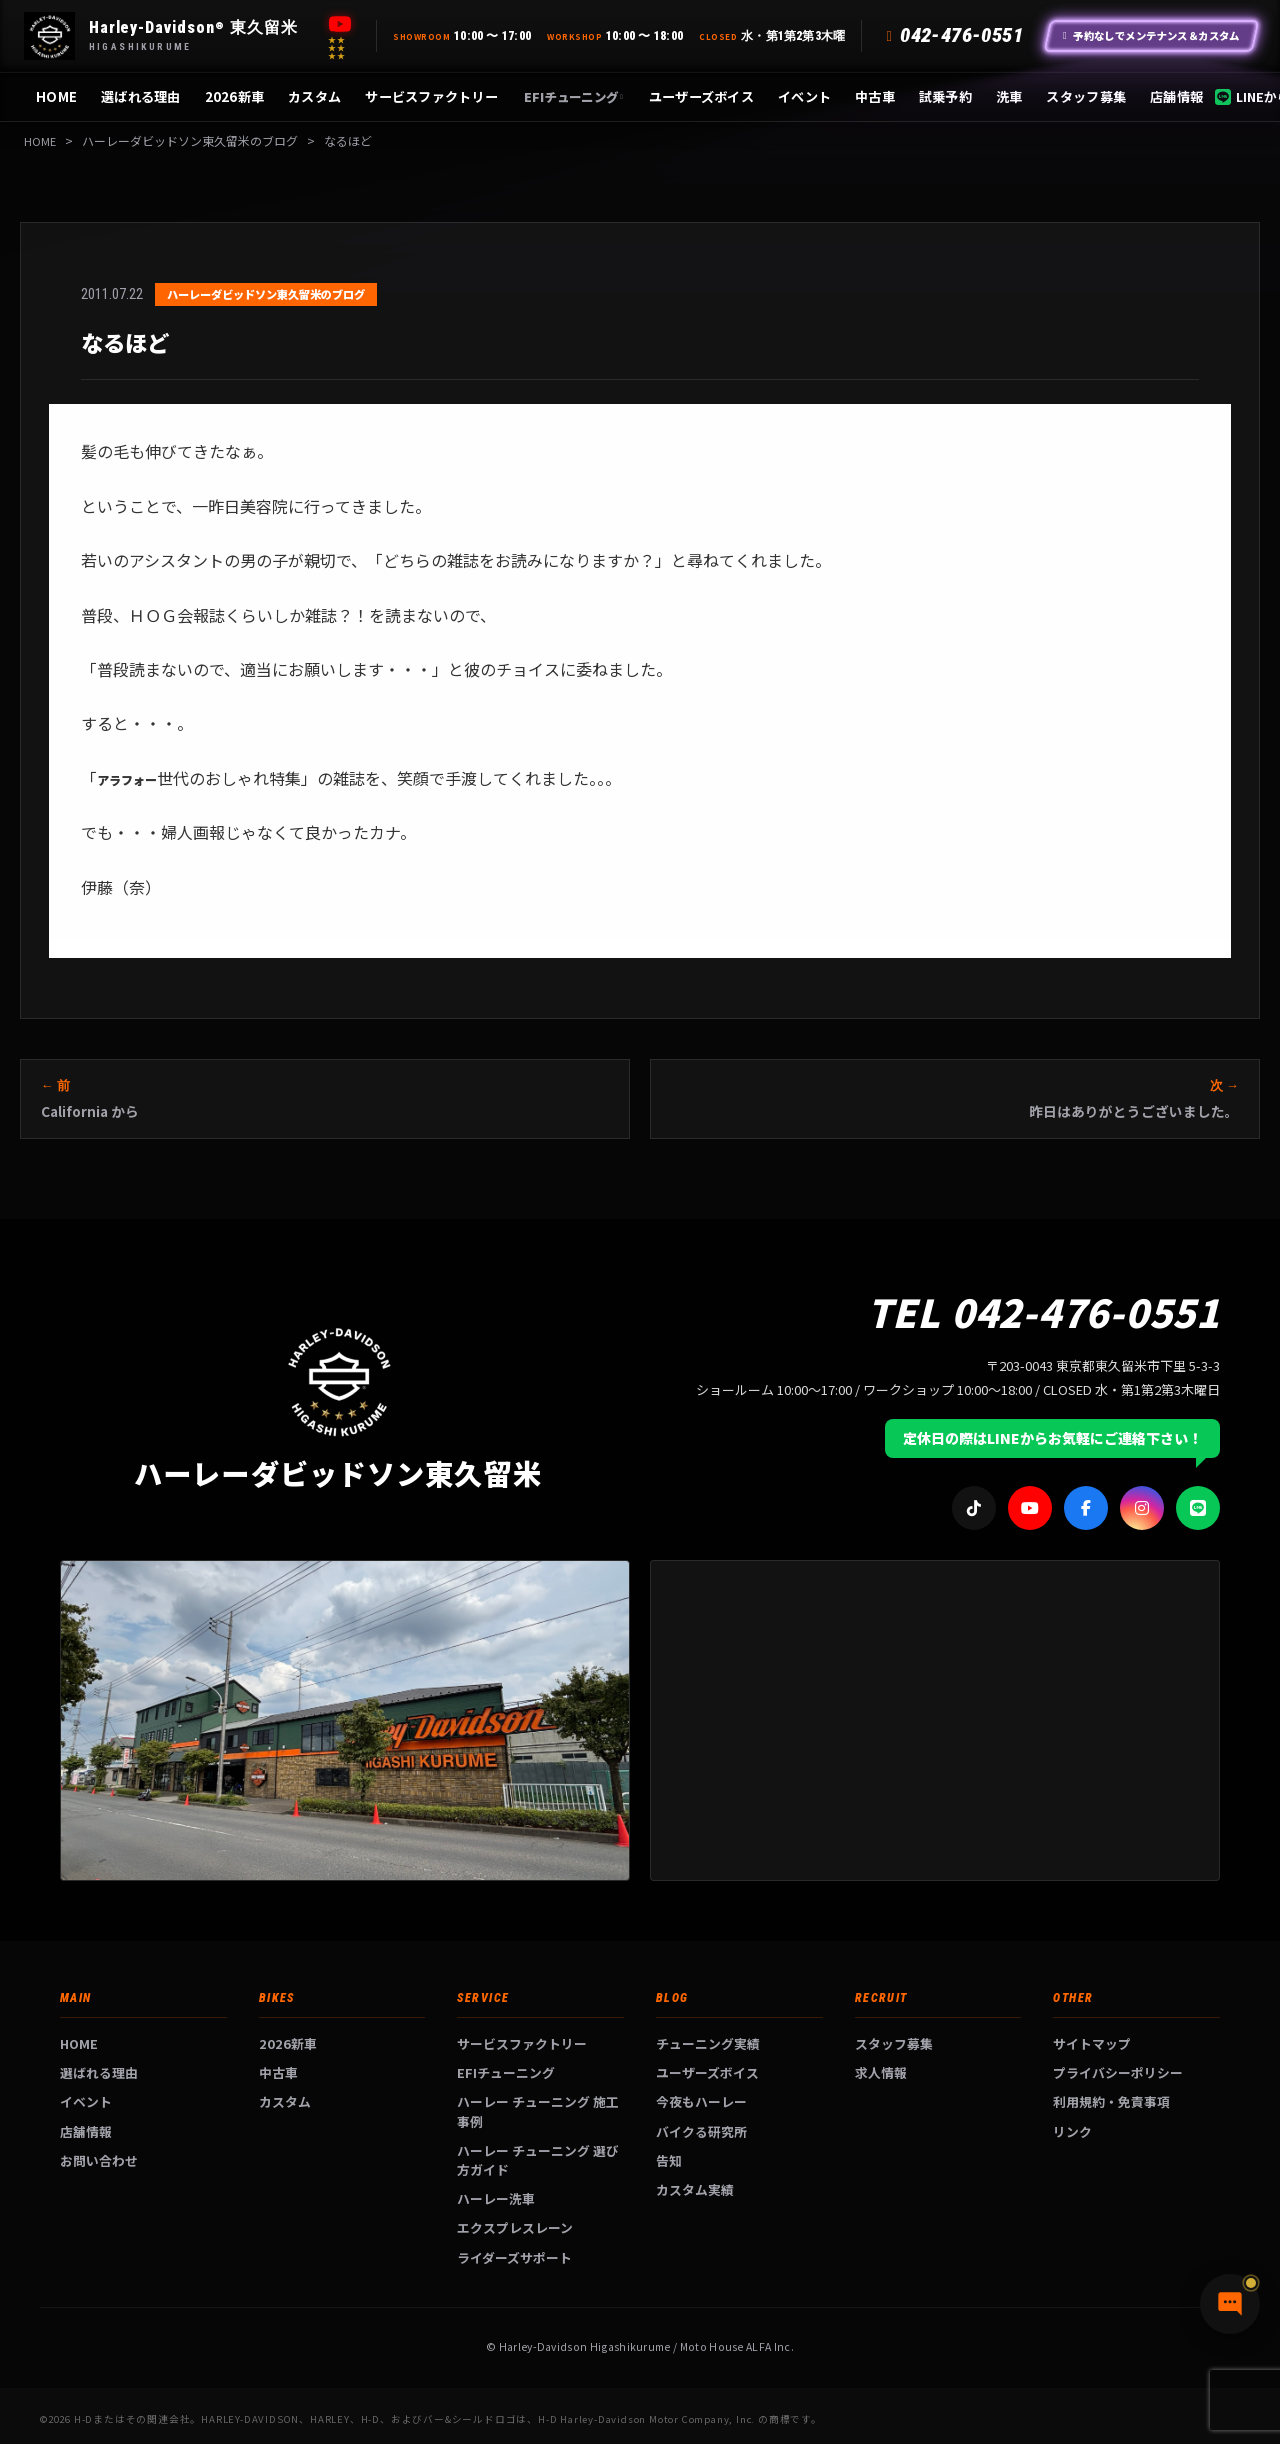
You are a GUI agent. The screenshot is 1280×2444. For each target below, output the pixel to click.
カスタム (314, 96)
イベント (804, 96)
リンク (1072, 2131)
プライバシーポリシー (1118, 2072)
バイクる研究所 (701, 2131)
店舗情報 (1176, 96)
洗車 (1009, 96)
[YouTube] (340, 24)
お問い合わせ (99, 2160)
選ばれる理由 (141, 96)
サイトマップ (1092, 2043)
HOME (56, 96)
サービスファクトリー (431, 96)
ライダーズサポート (514, 2257)
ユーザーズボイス (701, 96)
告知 (669, 2160)
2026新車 (235, 96)
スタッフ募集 (1086, 96)
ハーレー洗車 (496, 2198)
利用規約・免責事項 (1111, 2101)
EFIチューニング (573, 97)
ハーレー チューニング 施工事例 (538, 2111)
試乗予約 (945, 96)
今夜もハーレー (701, 2101)
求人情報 (881, 2072)
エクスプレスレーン (515, 2227)
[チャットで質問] (1170, 2394)
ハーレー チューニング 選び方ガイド (538, 2160)
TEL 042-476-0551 (1043, 1311)
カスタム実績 (695, 2189)
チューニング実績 (708, 2043)
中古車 (875, 96)
